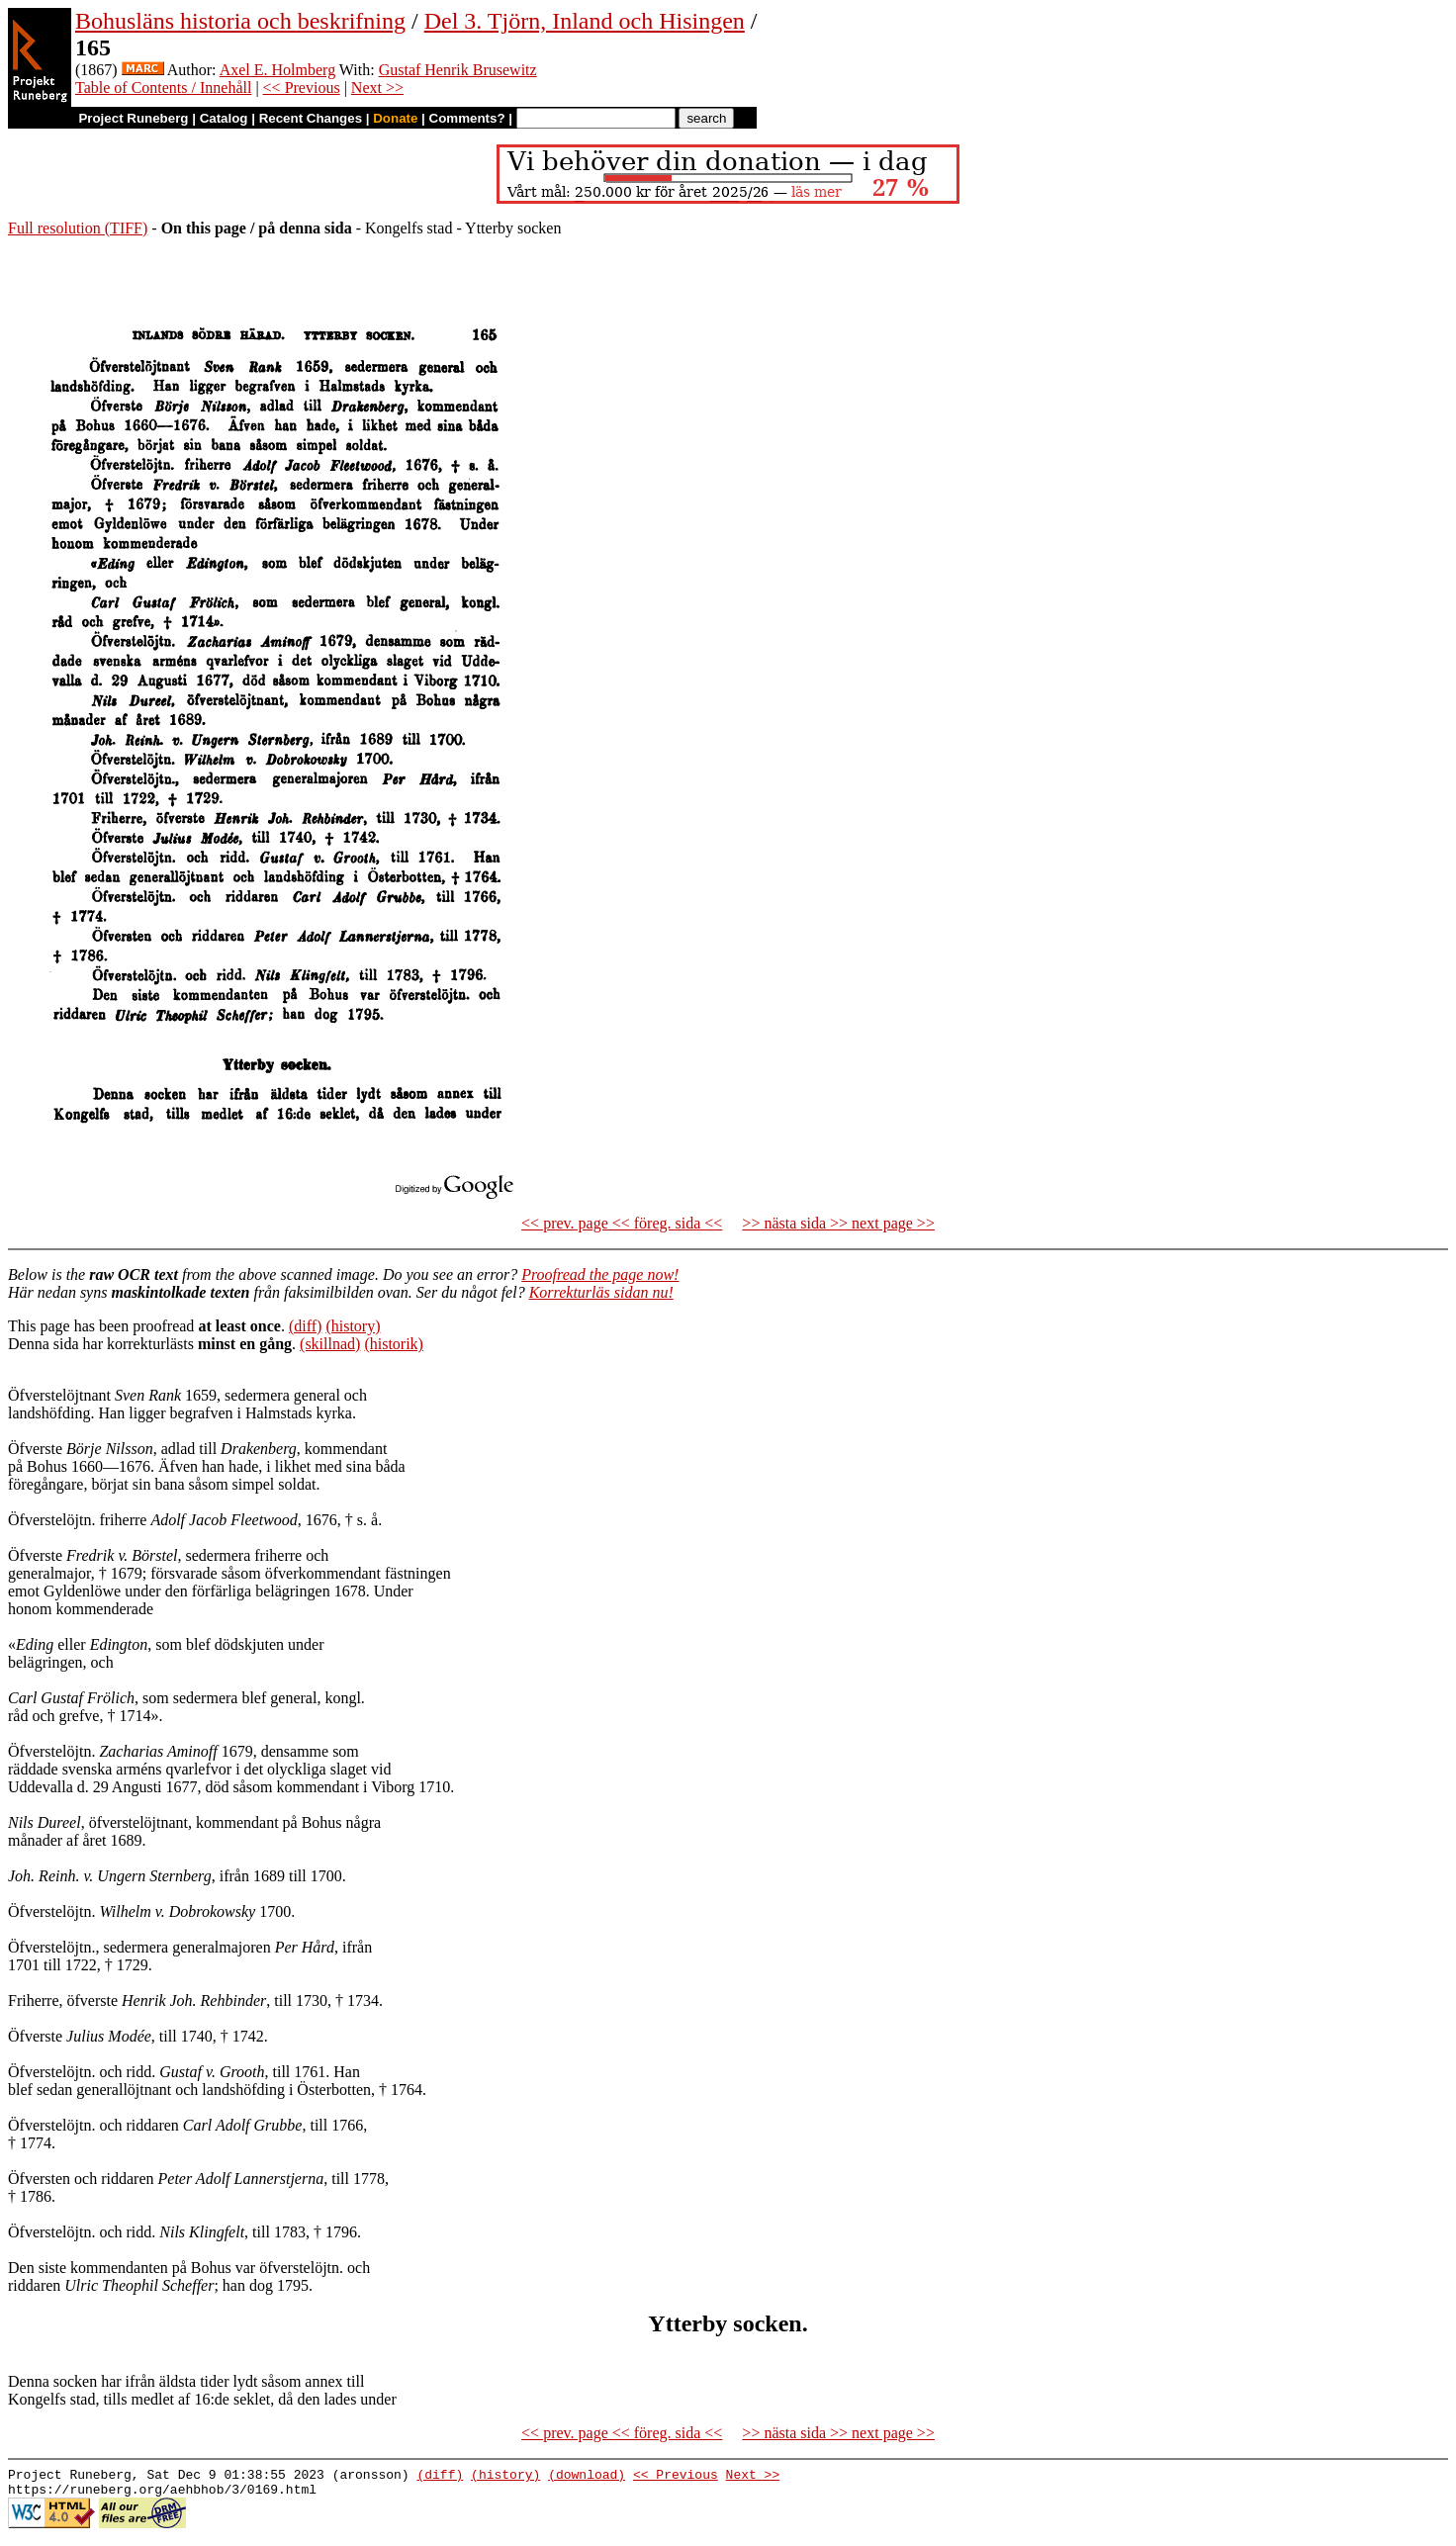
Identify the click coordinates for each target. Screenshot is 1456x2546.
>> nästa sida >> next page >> (838, 1223)
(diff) (305, 1326)
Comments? (467, 118)
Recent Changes (310, 118)
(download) (586, 2477)
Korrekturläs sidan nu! (601, 1292)
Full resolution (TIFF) (77, 228)
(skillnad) (330, 1343)
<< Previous (301, 87)
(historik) (393, 1343)
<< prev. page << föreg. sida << (621, 1223)
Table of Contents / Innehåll (163, 87)
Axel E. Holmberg (277, 69)
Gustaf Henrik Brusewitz (458, 69)
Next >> (377, 87)
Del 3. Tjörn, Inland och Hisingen (584, 21)
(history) (352, 1326)
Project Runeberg (133, 118)
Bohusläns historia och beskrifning (240, 21)
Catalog (224, 118)
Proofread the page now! (600, 1274)
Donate (395, 118)
